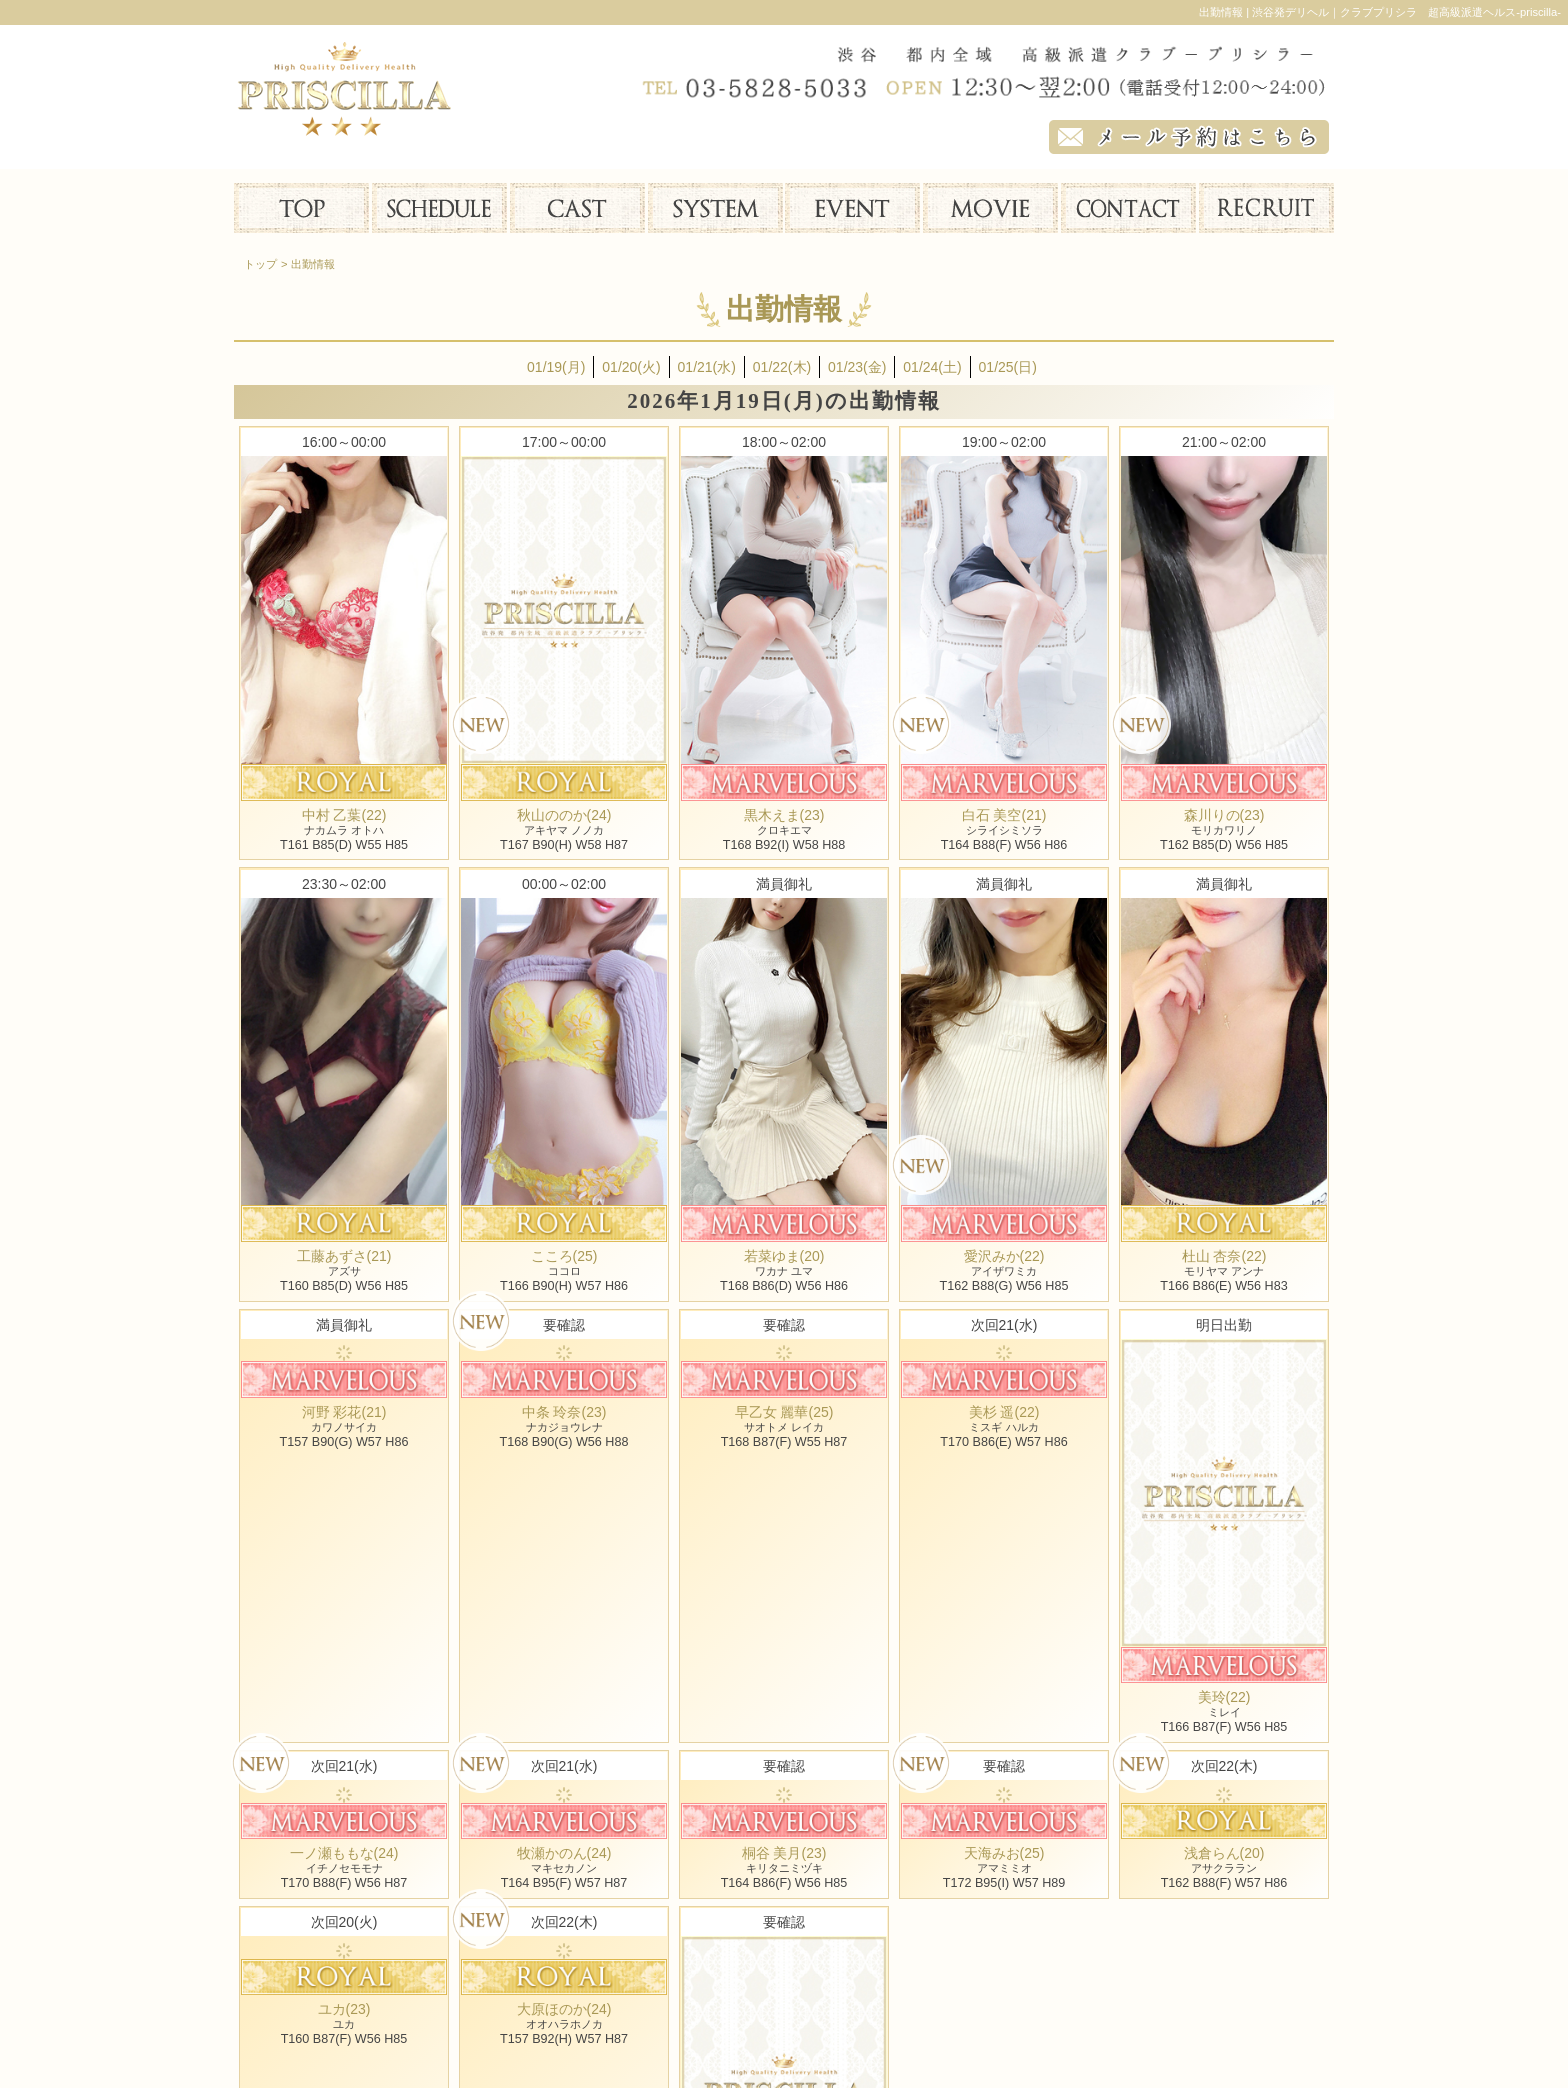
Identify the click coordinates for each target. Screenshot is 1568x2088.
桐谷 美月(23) (784, 1853)
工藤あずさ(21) (344, 1256)
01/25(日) (1008, 367)
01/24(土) (932, 367)
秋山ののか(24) (564, 815)
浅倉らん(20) (1224, 1853)
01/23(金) (857, 367)
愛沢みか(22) (1004, 1256)
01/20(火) (631, 367)
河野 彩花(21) (344, 1412)
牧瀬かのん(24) (564, 1853)
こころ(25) (564, 1256)
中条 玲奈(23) (564, 1412)
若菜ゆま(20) (784, 1256)
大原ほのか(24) (564, 2009)
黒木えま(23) (784, 815)
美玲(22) (1224, 1697)
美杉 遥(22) (1004, 1412)
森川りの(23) (1224, 815)
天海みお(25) (1004, 1853)
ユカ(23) (344, 2009)
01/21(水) (707, 367)
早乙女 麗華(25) (784, 1412)
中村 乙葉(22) (344, 815)
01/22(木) (782, 367)
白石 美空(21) (1004, 815)
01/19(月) (556, 367)
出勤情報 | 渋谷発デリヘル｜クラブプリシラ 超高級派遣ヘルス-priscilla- (1380, 12)
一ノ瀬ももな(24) (344, 1853)
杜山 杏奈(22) (1224, 1256)
